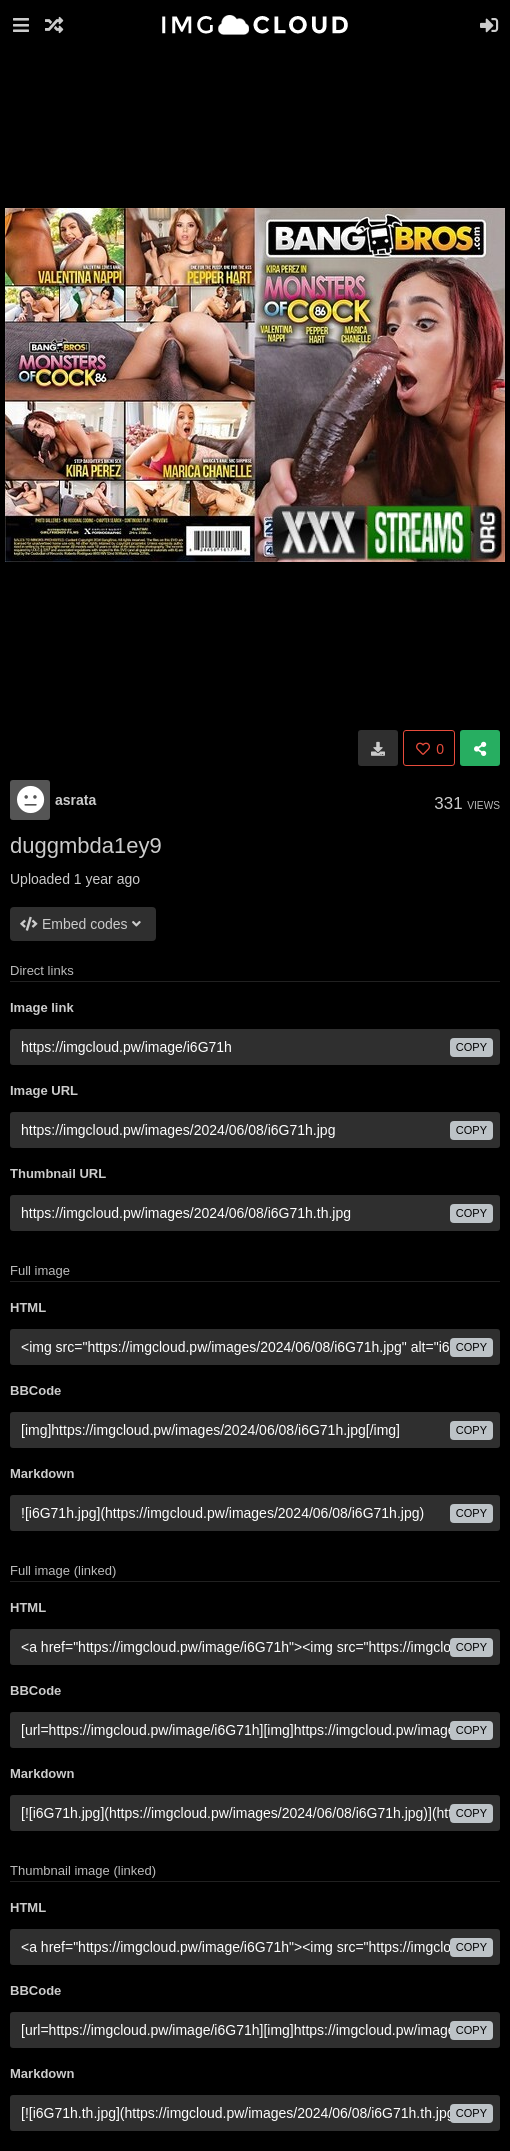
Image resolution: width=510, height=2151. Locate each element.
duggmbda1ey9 (86, 845)
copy (471, 1047)
